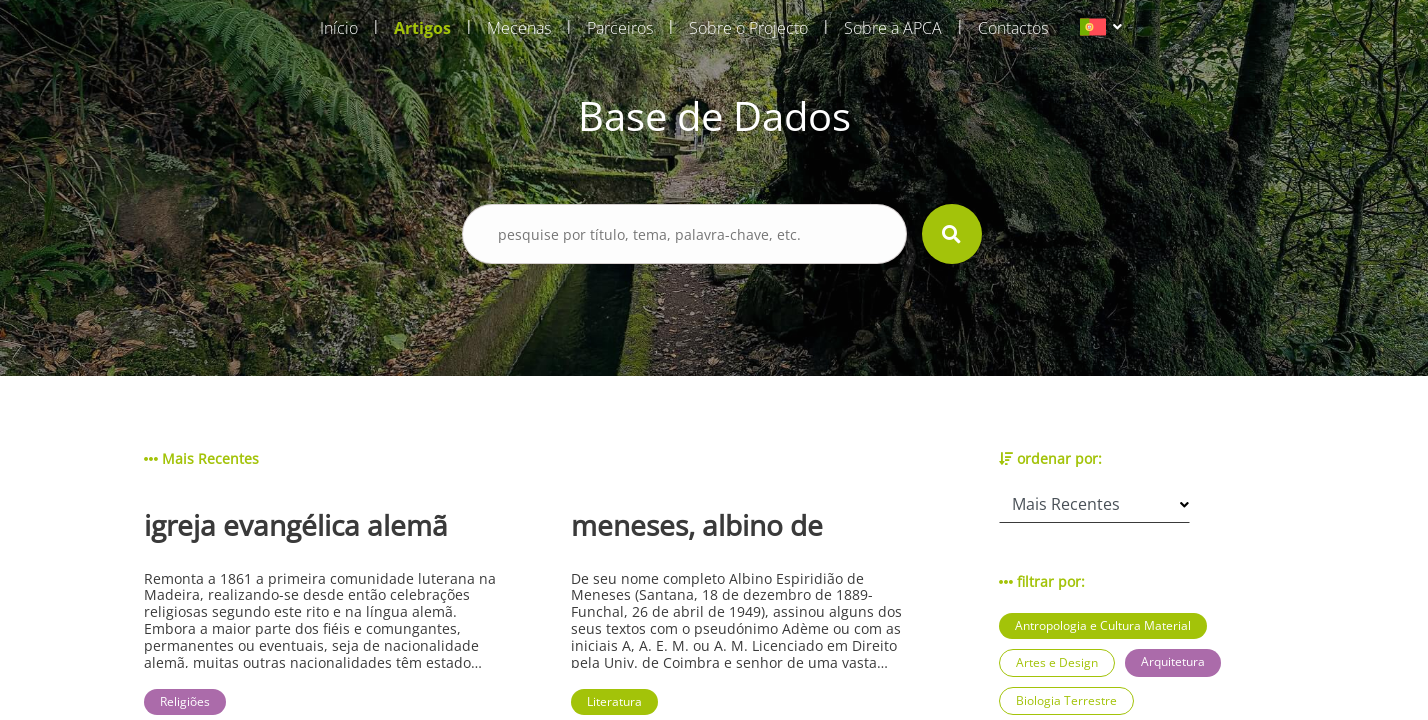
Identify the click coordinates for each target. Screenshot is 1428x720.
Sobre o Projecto (748, 28)
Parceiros (620, 28)
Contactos (1013, 28)
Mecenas (519, 28)
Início (339, 28)
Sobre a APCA (893, 28)
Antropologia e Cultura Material (1103, 625)
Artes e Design (1057, 662)
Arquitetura (1173, 661)
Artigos (422, 28)
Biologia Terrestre (1066, 700)
